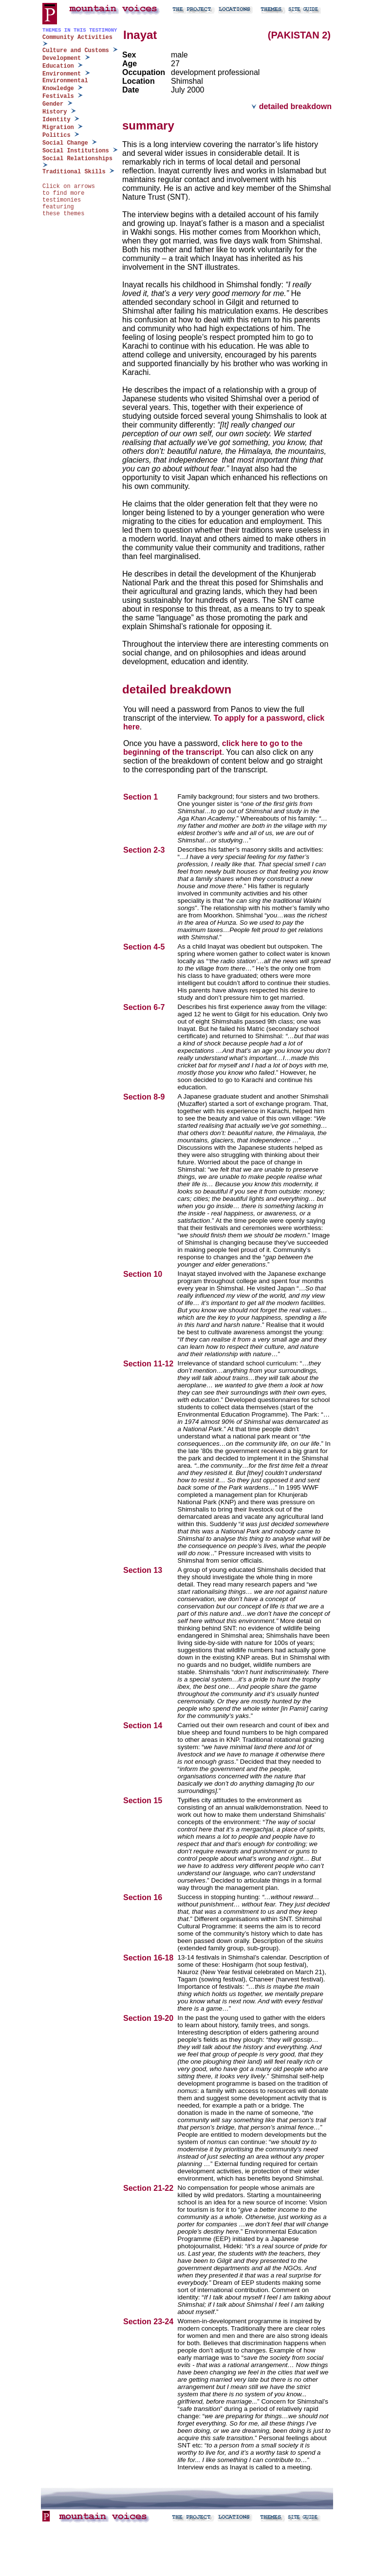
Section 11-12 (149, 1364)
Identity (56, 119)
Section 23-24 (149, 2321)
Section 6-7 (145, 1007)
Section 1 (141, 797)
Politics (56, 135)
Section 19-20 (149, 2018)
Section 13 (143, 1570)
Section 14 (143, 1725)
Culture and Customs (75, 50)
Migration (58, 127)
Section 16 (143, 1897)
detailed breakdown (291, 106)
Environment (61, 74)
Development (61, 58)
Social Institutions (75, 151)
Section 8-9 (145, 1097)
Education (58, 66)
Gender (52, 104)
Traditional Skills (74, 171)
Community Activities (77, 37)
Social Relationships (77, 158)
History (54, 112)
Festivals (58, 96)
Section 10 (143, 1274)
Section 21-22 (149, 2188)
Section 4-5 (145, 947)
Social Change (65, 143)
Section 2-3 (145, 850)
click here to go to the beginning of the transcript (212, 747)
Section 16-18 (149, 1958)
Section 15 (143, 1800)
